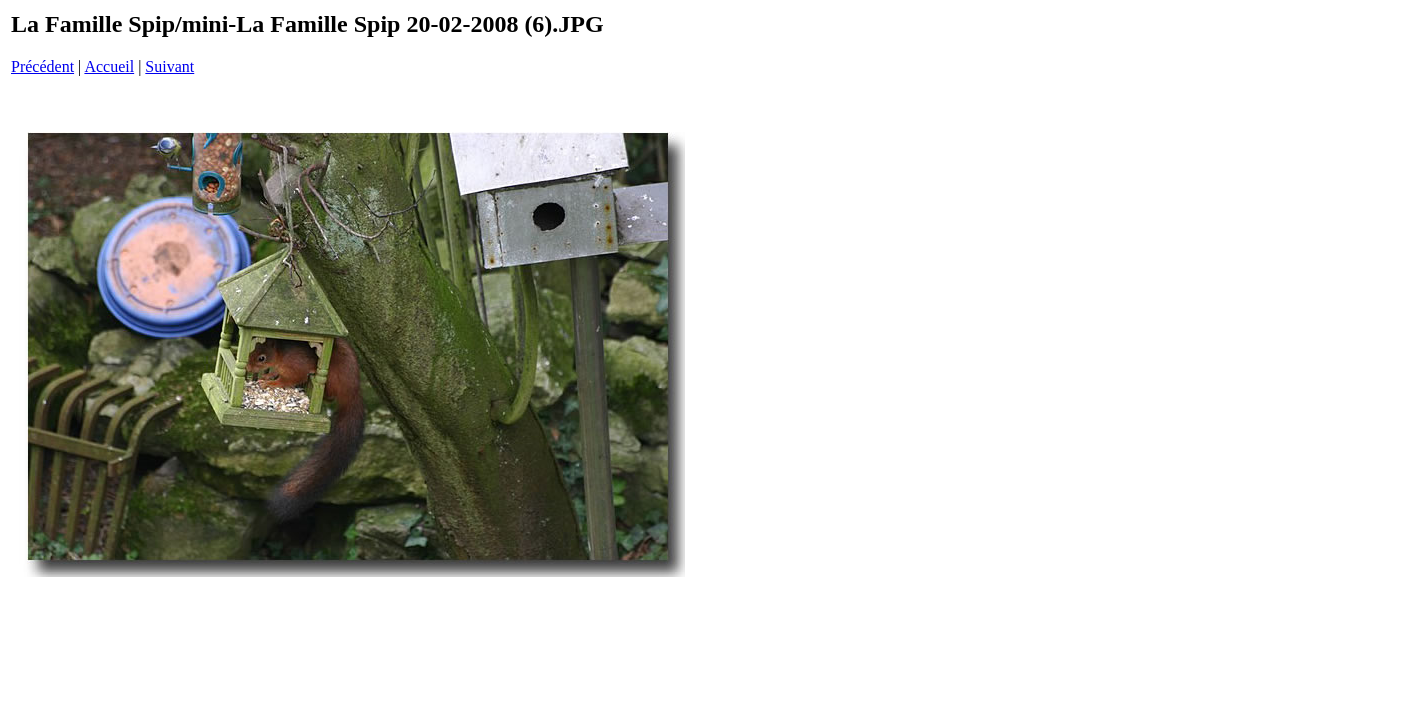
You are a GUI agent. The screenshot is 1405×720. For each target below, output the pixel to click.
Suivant (169, 66)
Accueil (109, 66)
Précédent (42, 66)
